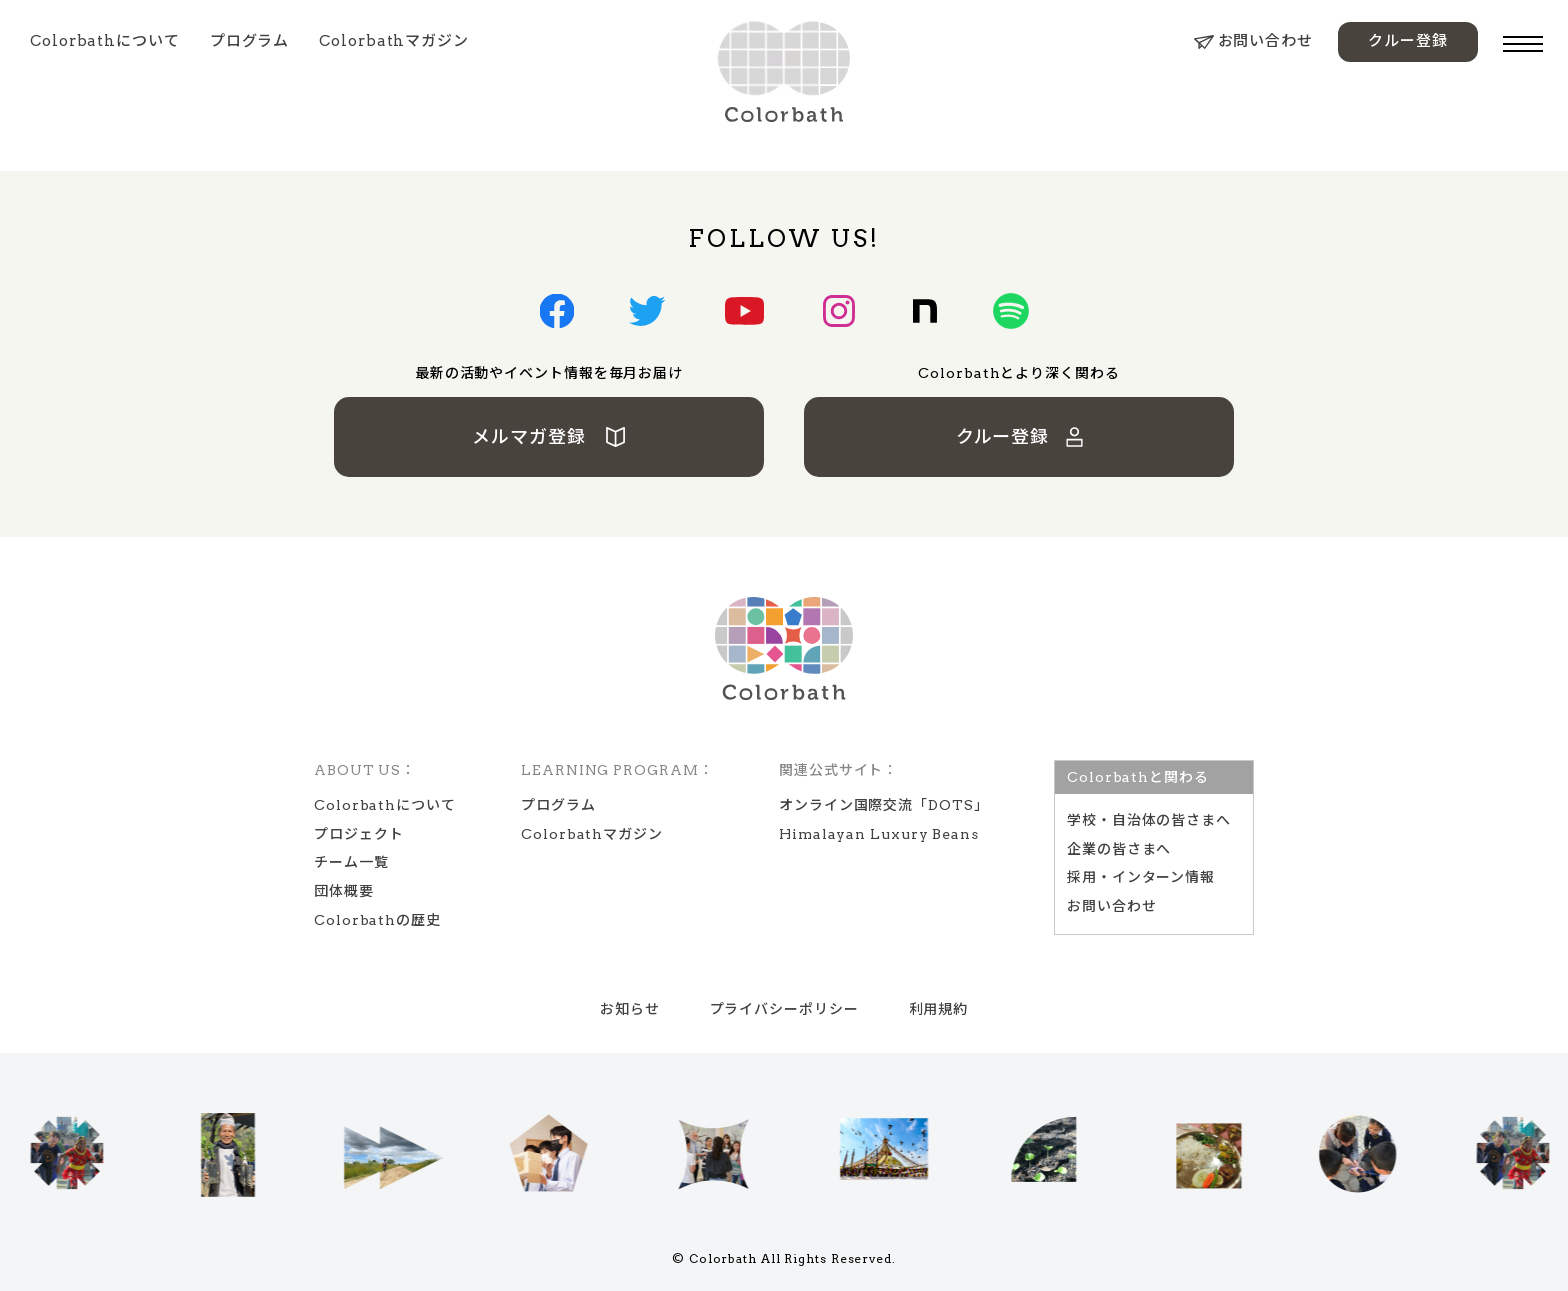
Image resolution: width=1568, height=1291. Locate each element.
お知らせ (630, 1009)
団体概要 (344, 891)
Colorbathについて (105, 41)
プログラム (250, 41)
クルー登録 (1408, 41)
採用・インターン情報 (1141, 877)
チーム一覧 (351, 862)
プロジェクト (358, 834)
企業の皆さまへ (1119, 849)
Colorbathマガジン (394, 41)
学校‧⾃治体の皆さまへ (1149, 820)
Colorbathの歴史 (377, 920)
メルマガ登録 (549, 436)
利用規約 (939, 1009)
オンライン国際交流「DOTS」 (884, 805)
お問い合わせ (1253, 41)
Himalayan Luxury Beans (879, 834)
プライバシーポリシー (784, 1009)
